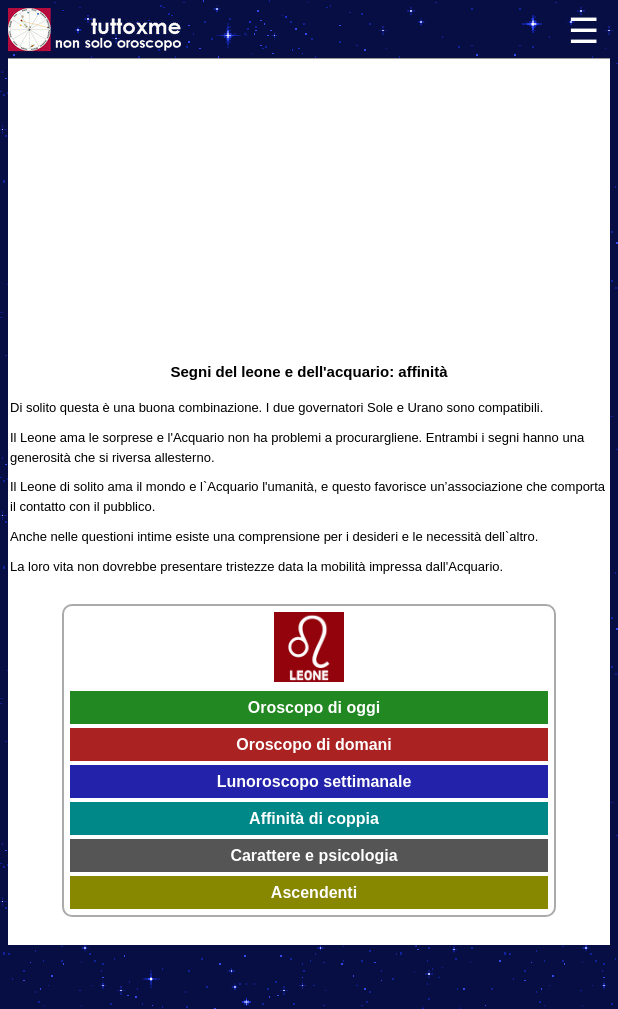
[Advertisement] (309, 209)
